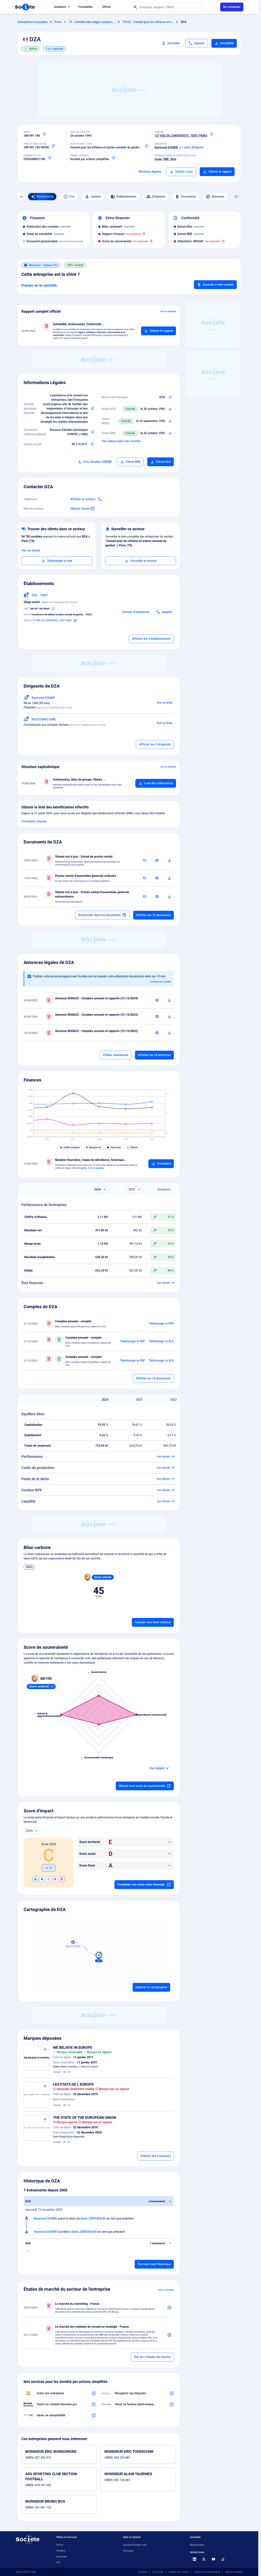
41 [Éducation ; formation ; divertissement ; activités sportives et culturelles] (69, 2072)
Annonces (215, 196)
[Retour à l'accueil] (28, 2539)
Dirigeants (155, 196)
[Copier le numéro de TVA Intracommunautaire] (49, 157)
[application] (99, 1113)
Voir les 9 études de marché (152, 2357)
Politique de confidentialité (207, 2572)
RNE (166, 159)
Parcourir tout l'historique (154, 2264)
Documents (185, 196)
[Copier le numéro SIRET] (53, 146)
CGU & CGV (158, 2572)
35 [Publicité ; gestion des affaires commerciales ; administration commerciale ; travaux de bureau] (64, 2072)
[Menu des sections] (21, 196)
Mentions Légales (234, 2572)
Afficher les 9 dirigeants (155, 744)
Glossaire (128, 2550)
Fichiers (60, 2550)
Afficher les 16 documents (153, 915)
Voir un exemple (168, 311)
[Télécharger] (169, 860)
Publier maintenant (115, 1055)
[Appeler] (196, 43)
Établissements (123, 196)
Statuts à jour (181, 171)
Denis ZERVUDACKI (93, 2218)
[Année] (32, 1831)
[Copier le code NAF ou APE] (146, 146)
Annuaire (61, 2556)
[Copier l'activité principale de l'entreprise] (92, 408)
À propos (142, 2572)
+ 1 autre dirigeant (191, 147)
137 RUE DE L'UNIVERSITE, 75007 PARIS (181, 135)
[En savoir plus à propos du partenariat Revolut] (93, 2404)
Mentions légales (150, 171)
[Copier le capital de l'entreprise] (92, 444)
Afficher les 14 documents (153, 1378)
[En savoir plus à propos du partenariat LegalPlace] (93, 2393)
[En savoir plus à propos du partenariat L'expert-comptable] (93, 2415)
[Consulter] (157, 860)
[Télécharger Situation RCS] (170, 409)
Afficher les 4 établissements (151, 638)
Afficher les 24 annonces (154, 1055)
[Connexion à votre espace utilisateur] (231, 7)
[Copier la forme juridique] (113, 157)
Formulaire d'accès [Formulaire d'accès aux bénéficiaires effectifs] (34, 821)
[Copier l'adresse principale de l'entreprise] (211, 134)
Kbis (69, 196)
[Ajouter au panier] (158, 330)
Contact (93, 196)
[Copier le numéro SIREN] (44, 134)
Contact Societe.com (135, 2544)
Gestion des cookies (178, 2572)
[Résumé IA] (144, 860)
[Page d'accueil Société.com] (25, 7)
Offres (106, 7)
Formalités (86, 7)
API (58, 2562)
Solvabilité (224, 43)
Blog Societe (197, 2544)
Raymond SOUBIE (166, 147)
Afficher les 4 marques (155, 2156)
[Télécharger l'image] (45, 2049)
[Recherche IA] (42, 196)
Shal (173, 159)
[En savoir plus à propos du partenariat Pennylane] (171, 2404)
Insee (158, 159)
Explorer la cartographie (151, 1987)
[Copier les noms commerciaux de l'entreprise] (170, 397)
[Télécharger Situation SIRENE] (170, 421)
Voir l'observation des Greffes (121, 441)
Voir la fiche (164, 702)
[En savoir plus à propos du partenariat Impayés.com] (171, 2393)
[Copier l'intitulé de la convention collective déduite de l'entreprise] (92, 432)
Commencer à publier (160, 981)
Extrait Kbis (160, 462)
